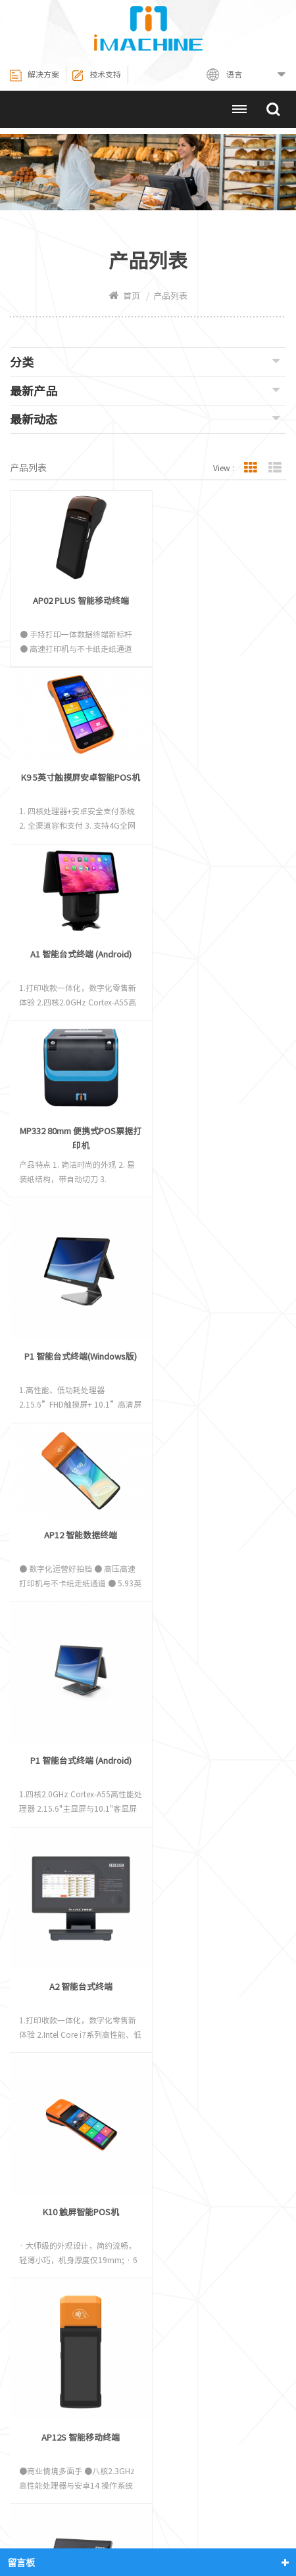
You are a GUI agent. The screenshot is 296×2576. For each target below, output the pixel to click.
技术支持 (96, 75)
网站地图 (148, 2524)
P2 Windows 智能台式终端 (212, 1813)
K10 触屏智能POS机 (212, 1377)
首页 (124, 296)
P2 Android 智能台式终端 (77, 1813)
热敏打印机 (67, 2507)
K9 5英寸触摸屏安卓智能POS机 (212, 603)
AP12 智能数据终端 (212, 940)
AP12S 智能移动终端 (77, 1595)
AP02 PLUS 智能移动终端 (78, 596)
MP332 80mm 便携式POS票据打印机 (212, 775)
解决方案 (34, 75)
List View (275, 468)
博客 (252, 2524)
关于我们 (256, 2489)
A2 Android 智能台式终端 (212, 1595)
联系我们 (82, 2524)
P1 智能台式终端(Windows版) (77, 986)
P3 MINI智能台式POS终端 (212, 2031)
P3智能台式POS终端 (77, 2031)
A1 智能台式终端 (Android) (77, 768)
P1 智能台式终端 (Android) (212, 1159)
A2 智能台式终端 (77, 1377)
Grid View (250, 468)
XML (204, 2524)
